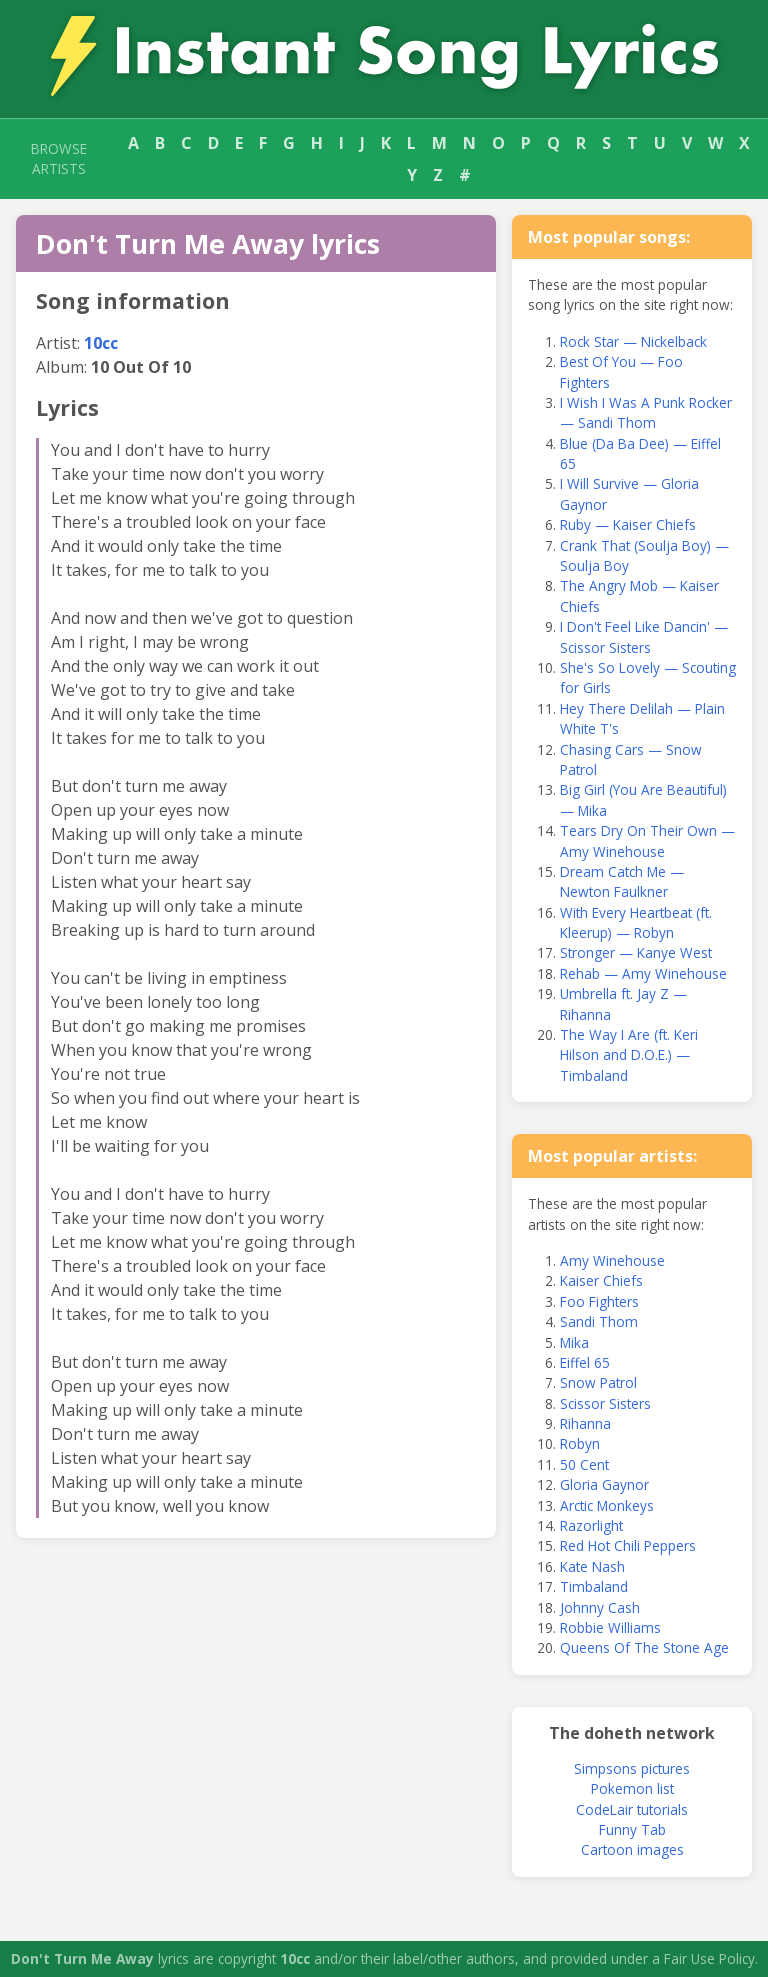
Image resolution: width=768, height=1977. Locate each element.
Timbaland (594, 1586)
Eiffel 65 (585, 1362)
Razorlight (591, 1525)
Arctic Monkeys (607, 1505)
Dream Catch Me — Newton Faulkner (622, 881)
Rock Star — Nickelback (633, 341)
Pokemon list (632, 1788)
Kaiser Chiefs (601, 1280)
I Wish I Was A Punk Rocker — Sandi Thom (646, 412)
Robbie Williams (610, 1627)
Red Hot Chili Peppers (628, 1545)
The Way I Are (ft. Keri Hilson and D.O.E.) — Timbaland (629, 1055)
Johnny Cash (600, 1607)
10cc (101, 343)
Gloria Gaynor (604, 1484)
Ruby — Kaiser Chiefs (628, 524)
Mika (574, 1342)
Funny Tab (632, 1829)
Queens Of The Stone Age (644, 1647)
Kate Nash (592, 1566)
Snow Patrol (598, 1382)
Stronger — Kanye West (636, 952)
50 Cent (584, 1464)
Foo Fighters (599, 1301)
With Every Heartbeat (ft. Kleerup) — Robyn (636, 922)
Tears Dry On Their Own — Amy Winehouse (647, 840)
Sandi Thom (599, 1321)
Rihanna (585, 1423)
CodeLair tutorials (632, 1809)
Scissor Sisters (605, 1403)
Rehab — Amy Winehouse (643, 973)
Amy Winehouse (612, 1260)
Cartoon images (632, 1849)
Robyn (580, 1443)
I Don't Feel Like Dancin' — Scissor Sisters (644, 636)
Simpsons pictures (632, 1768)
